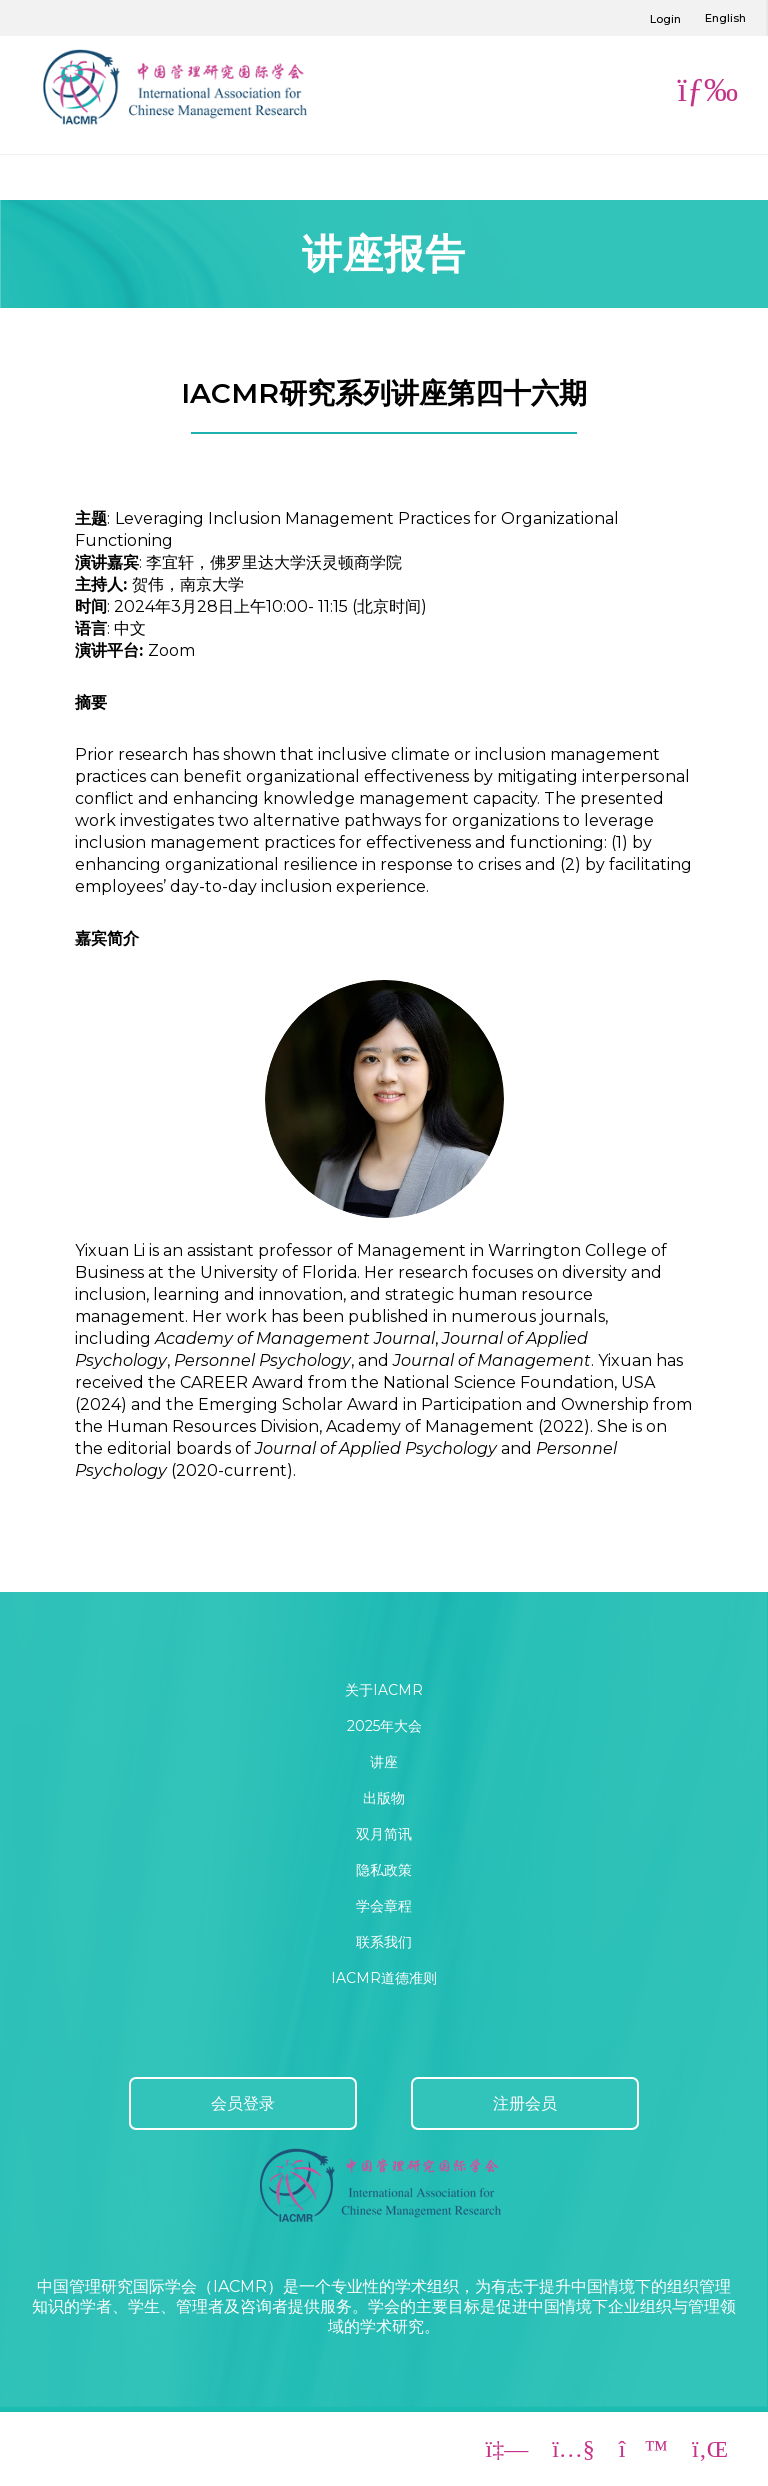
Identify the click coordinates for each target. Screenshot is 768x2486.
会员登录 (243, 2103)
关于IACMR (384, 1690)
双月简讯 (384, 1834)
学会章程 (384, 1906)
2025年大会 (384, 1726)
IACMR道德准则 (384, 1978)
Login (665, 19)
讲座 (384, 1762)
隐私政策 (384, 1870)
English (725, 18)
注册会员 (525, 2103)
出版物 (384, 1798)
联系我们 (384, 1942)
